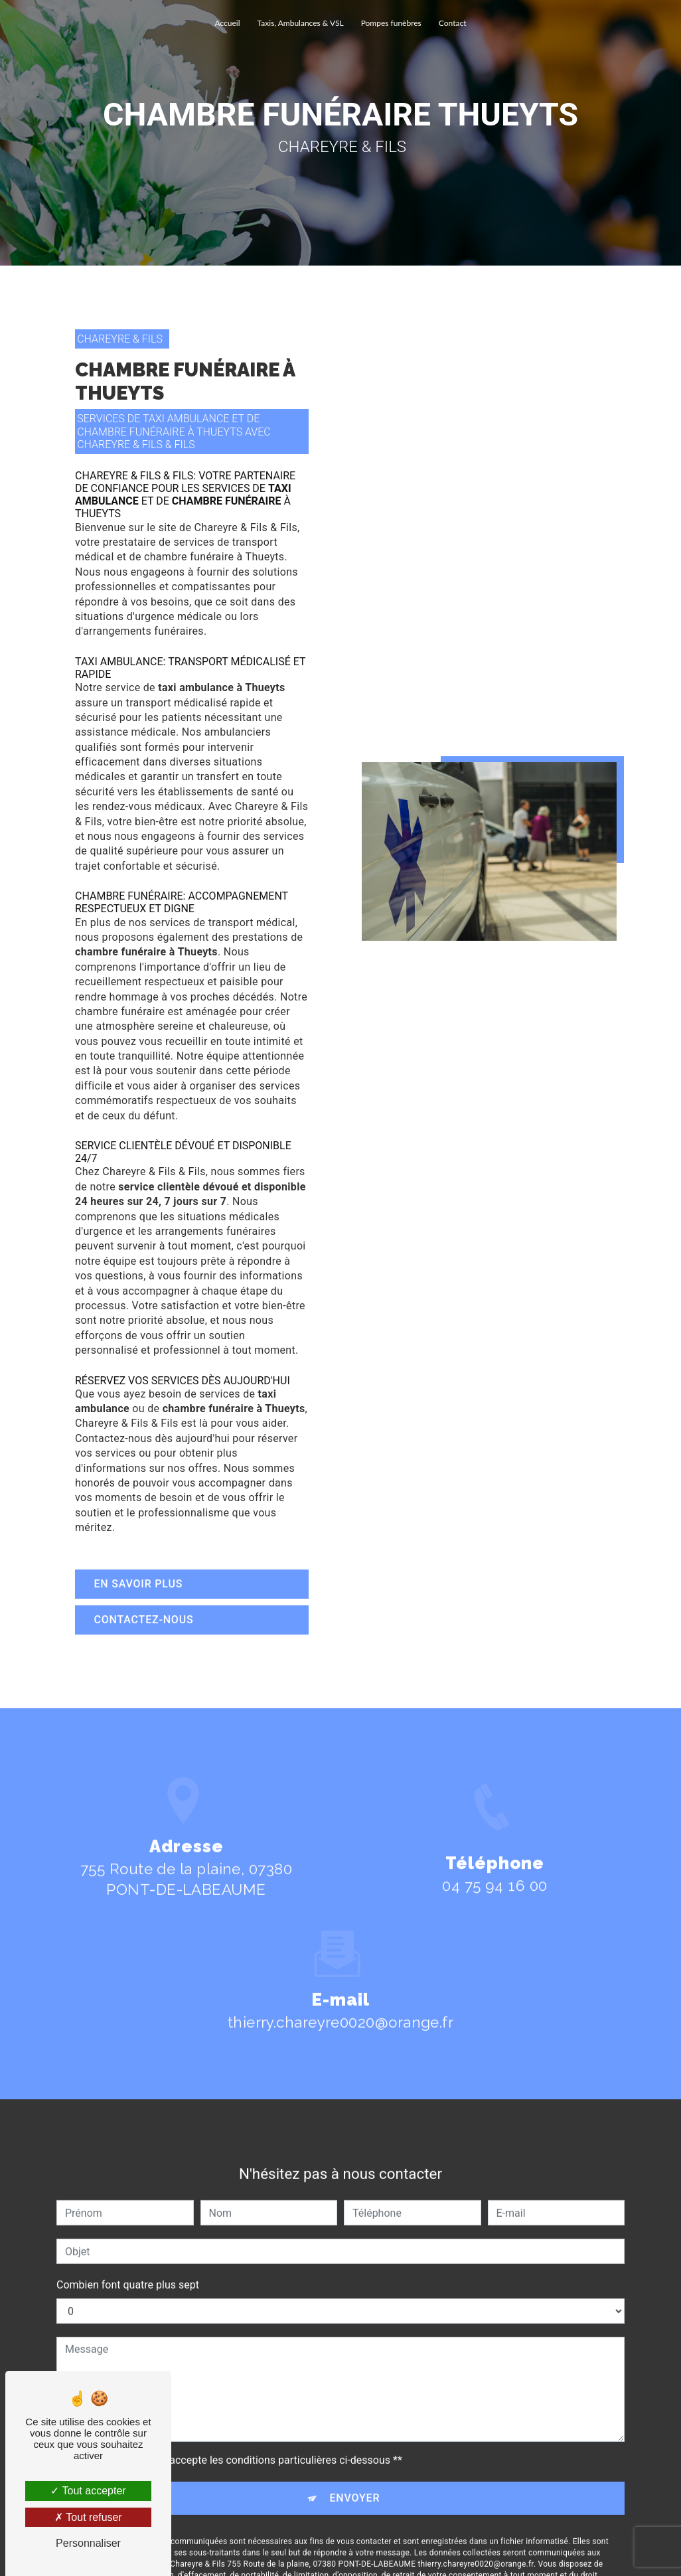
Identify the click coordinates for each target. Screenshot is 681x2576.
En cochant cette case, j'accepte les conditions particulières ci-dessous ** (229, 2441)
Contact (453, 23)
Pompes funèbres (391, 23)
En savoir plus (139, 1583)
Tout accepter (87, 2490)
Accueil (227, 23)
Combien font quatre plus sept (127, 2266)
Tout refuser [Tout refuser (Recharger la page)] (88, 2517)
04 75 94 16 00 (494, 1904)
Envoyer (355, 2479)
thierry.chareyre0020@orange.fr (340, 2003)
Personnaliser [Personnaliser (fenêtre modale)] (88, 2543)
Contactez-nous (144, 1619)
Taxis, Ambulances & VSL (301, 23)
